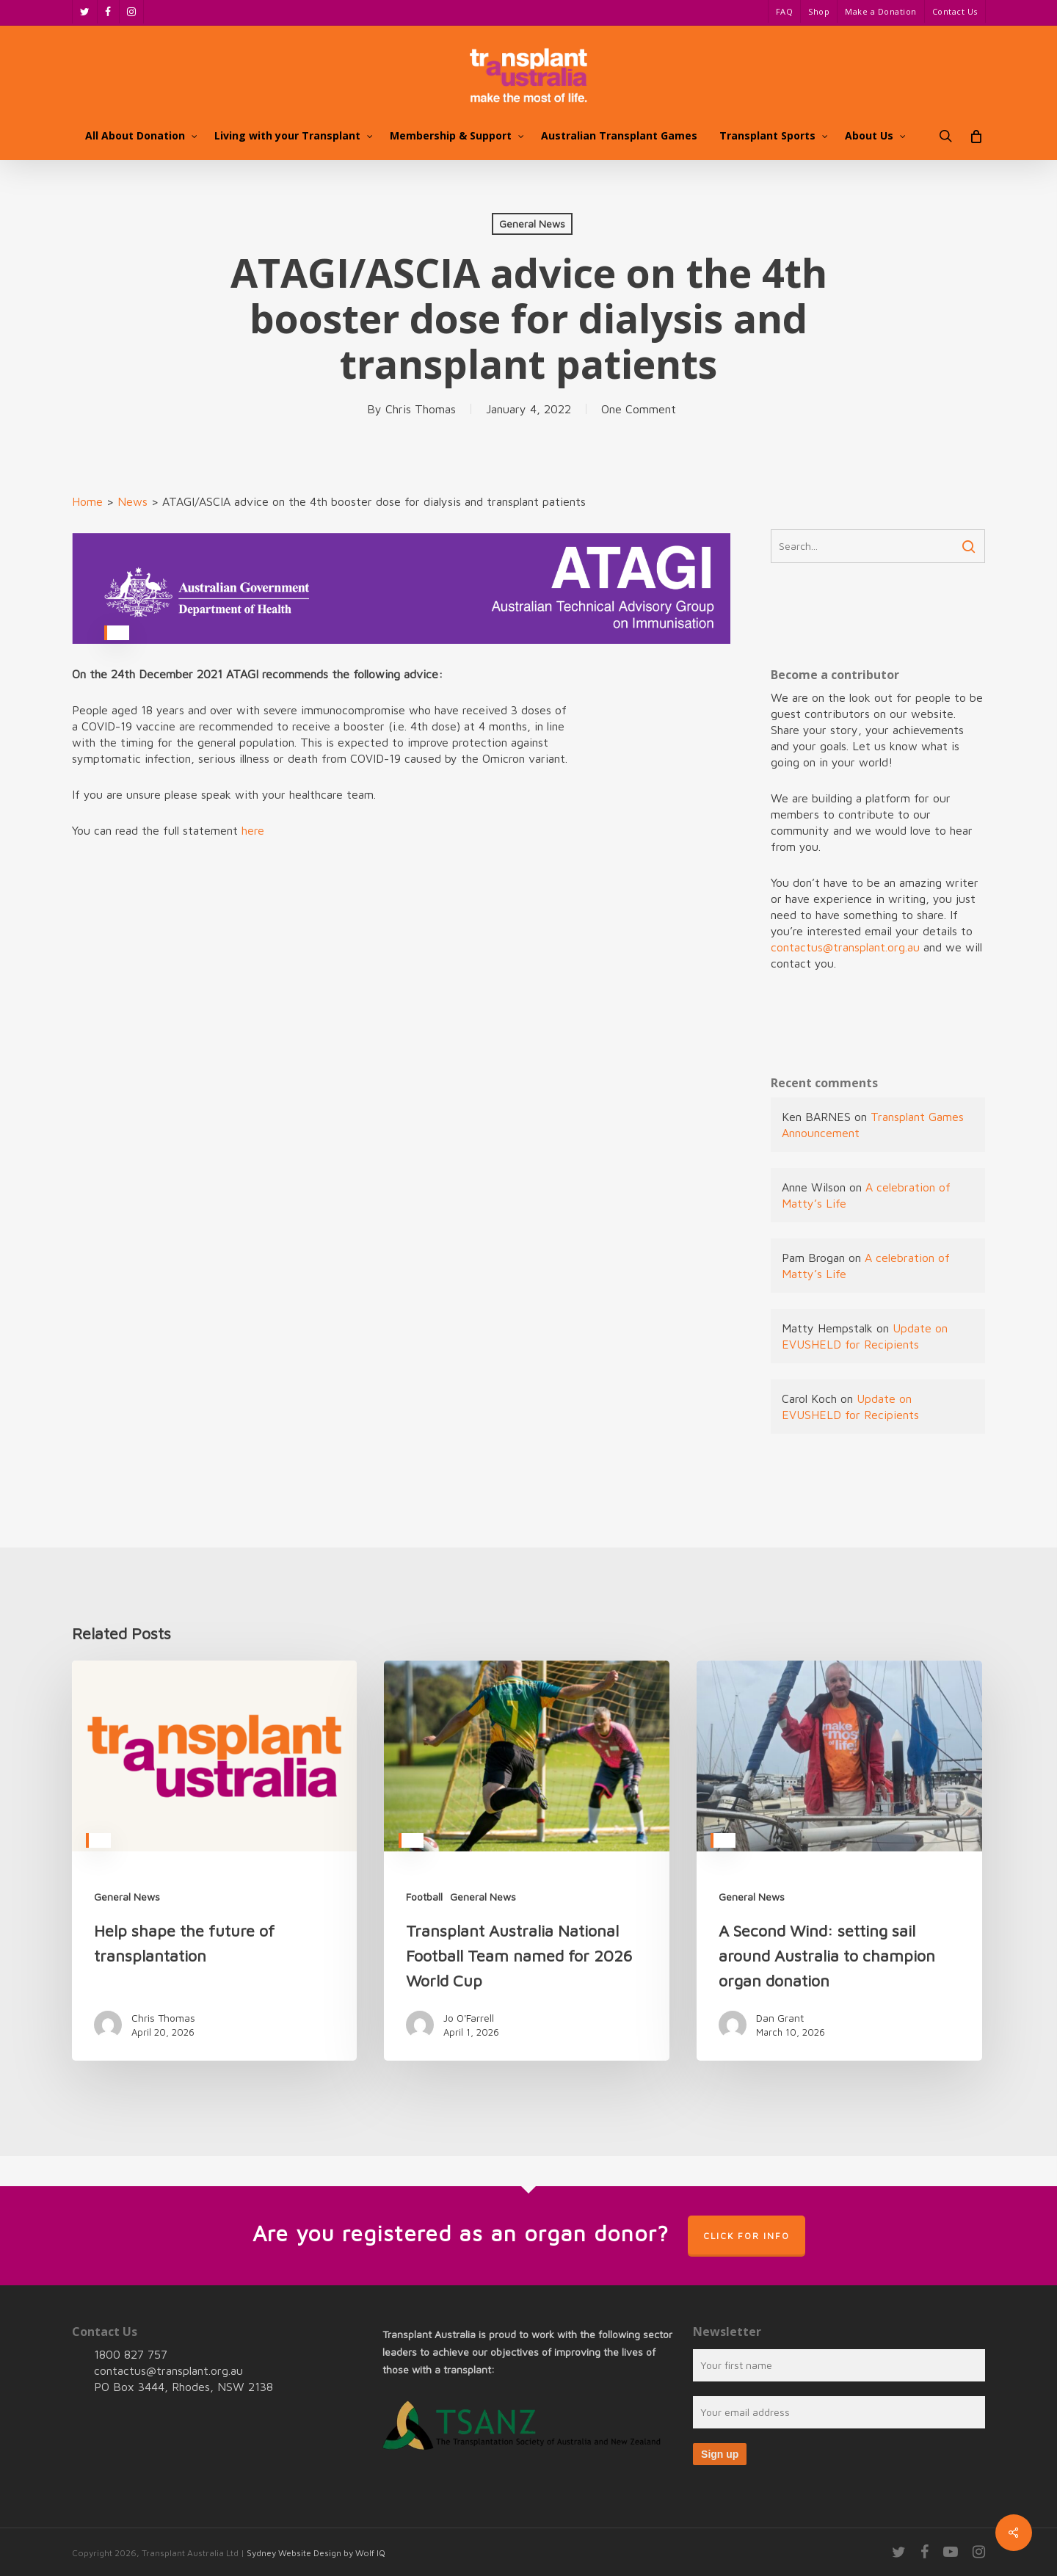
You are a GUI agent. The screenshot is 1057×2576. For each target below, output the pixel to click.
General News (532, 223)
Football (424, 1896)
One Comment (638, 409)
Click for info (746, 2235)
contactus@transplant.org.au (845, 947)
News (132, 501)
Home (87, 501)
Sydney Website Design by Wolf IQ (316, 2552)
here (253, 830)
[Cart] (976, 135)
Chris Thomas (420, 409)
